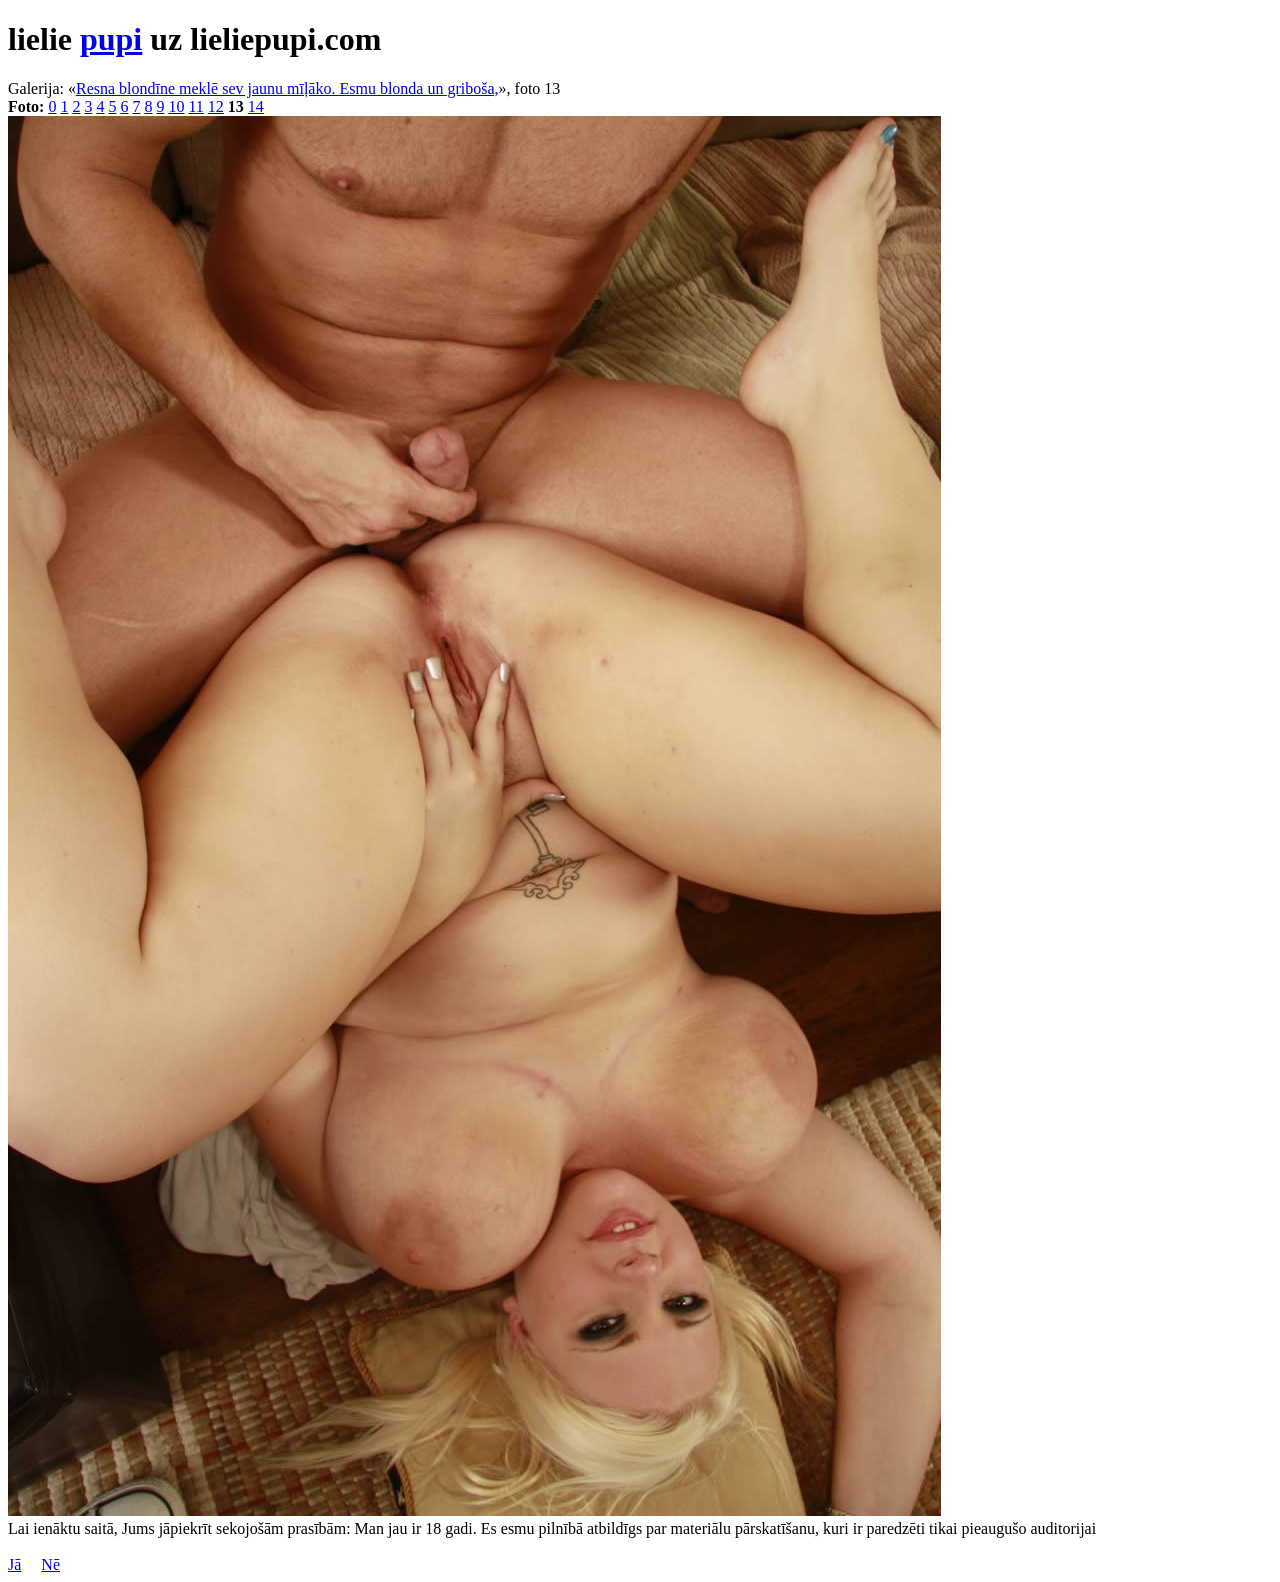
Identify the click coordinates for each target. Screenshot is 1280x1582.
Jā (14, 1564)
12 (216, 106)
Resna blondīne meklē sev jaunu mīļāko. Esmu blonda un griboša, (287, 88)
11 (195, 106)
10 (176, 106)
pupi (111, 39)
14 (256, 106)
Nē (50, 1564)
